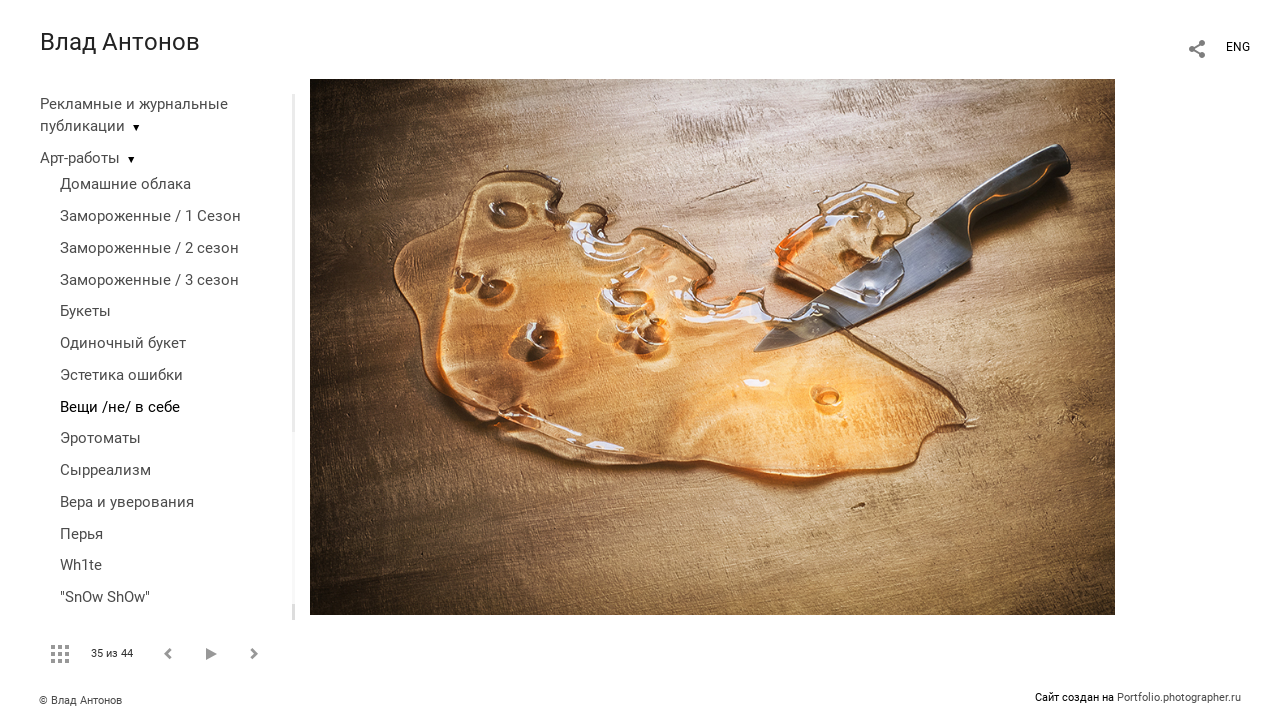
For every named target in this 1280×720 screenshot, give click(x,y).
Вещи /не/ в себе (120, 407)
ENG (1238, 47)
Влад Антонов (120, 42)
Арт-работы (80, 158)
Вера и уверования (127, 502)
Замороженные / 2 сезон (149, 248)
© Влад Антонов (80, 700)
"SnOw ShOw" (105, 597)
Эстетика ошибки (121, 375)
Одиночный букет (123, 343)
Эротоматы (100, 438)
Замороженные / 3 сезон (149, 280)
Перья (81, 534)
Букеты (85, 311)
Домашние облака (125, 184)
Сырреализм (105, 470)
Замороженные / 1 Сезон (150, 216)
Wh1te (81, 565)
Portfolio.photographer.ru (1179, 697)
